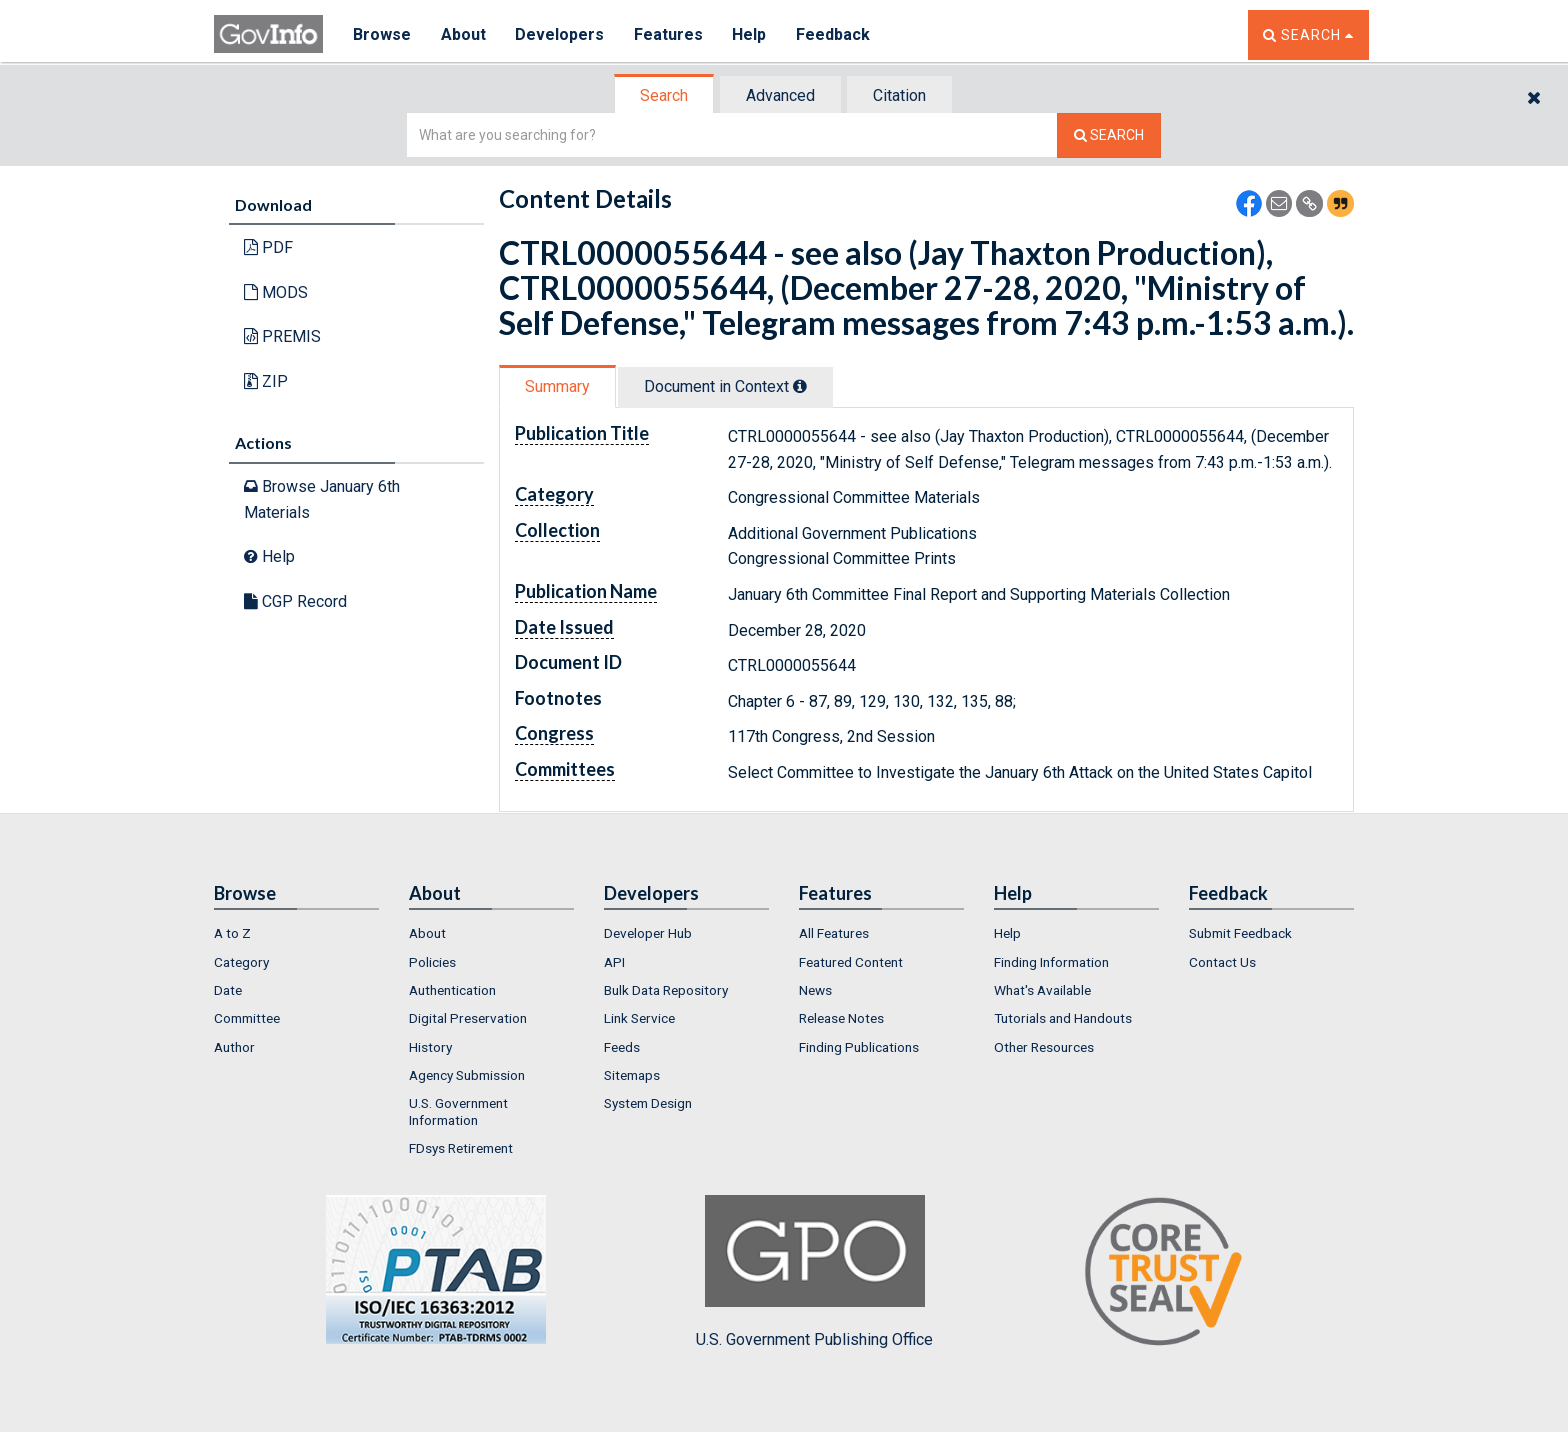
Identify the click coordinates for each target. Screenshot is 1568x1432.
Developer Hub (648, 933)
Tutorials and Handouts (1063, 1018)
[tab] (665, 95)
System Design (648, 1103)
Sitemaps (632, 1075)
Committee (247, 1018)
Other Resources (1044, 1047)
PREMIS (282, 336)
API (614, 962)
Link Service (639, 1018)
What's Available (1042, 990)
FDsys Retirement (461, 1148)
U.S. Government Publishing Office (814, 1272)
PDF (268, 247)
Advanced (780, 95)
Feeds (622, 1047)
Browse (382, 34)
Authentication (452, 990)
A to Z (232, 933)
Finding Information (1051, 962)
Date (228, 990)
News (815, 990)
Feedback (835, 34)
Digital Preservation (468, 1018)
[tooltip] (800, 386)
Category (241, 962)
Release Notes (841, 1018)
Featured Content (851, 962)
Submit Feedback (1240, 933)
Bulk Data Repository (666, 990)
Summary (557, 386)
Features (669, 34)
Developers (560, 34)
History (430, 1047)
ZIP (266, 381)
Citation (899, 95)
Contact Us (1222, 962)
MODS (276, 292)
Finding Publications (859, 1047)
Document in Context (725, 386)
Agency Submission (467, 1075)
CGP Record (295, 601)
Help (751, 34)
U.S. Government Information (458, 1111)
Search (664, 95)
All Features (834, 933)
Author (234, 1047)
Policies (432, 962)
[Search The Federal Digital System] (1109, 135)
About (463, 34)
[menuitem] (296, 933)
